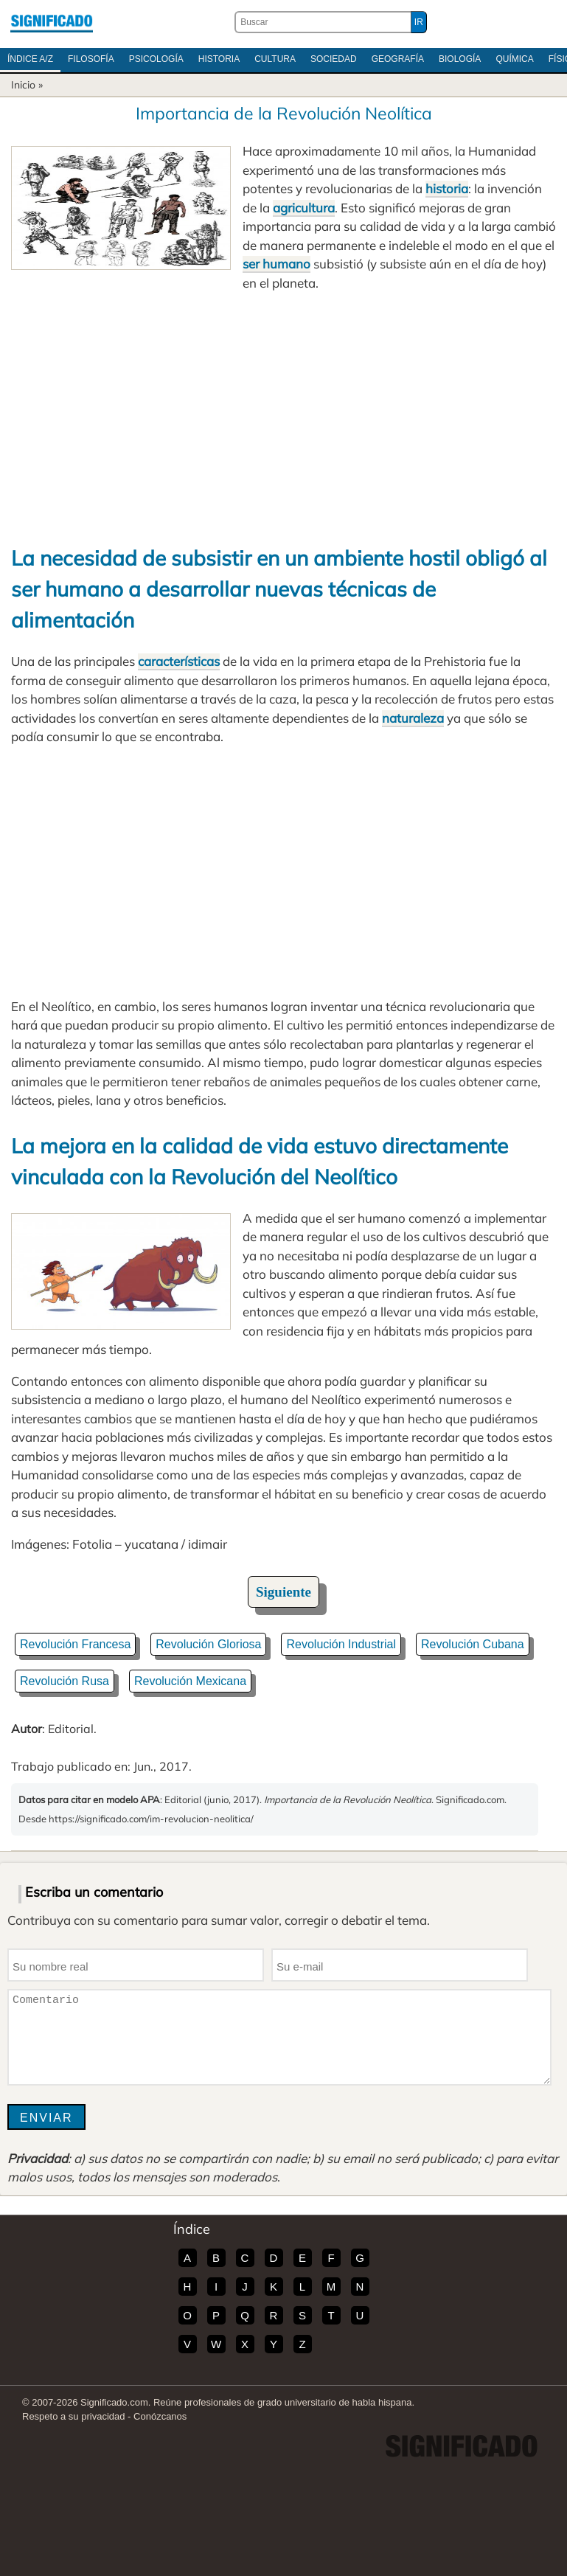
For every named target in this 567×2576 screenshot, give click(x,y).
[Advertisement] (283, 417)
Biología (460, 59)
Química (514, 59)
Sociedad (333, 59)
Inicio (23, 84)
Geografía (398, 59)
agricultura (304, 207)
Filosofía (91, 59)
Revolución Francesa (75, 1644)
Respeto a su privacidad (73, 2416)
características (179, 661)
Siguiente (283, 1592)
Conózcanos (160, 2416)
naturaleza (413, 718)
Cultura (275, 59)
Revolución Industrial (341, 1644)
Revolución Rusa (64, 1681)
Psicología (156, 59)
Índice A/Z (30, 59)
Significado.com (51, 22)
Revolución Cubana (472, 1644)
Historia (219, 59)
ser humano (276, 263)
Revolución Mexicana (190, 1681)
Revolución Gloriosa (208, 1644)
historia (446, 188)
